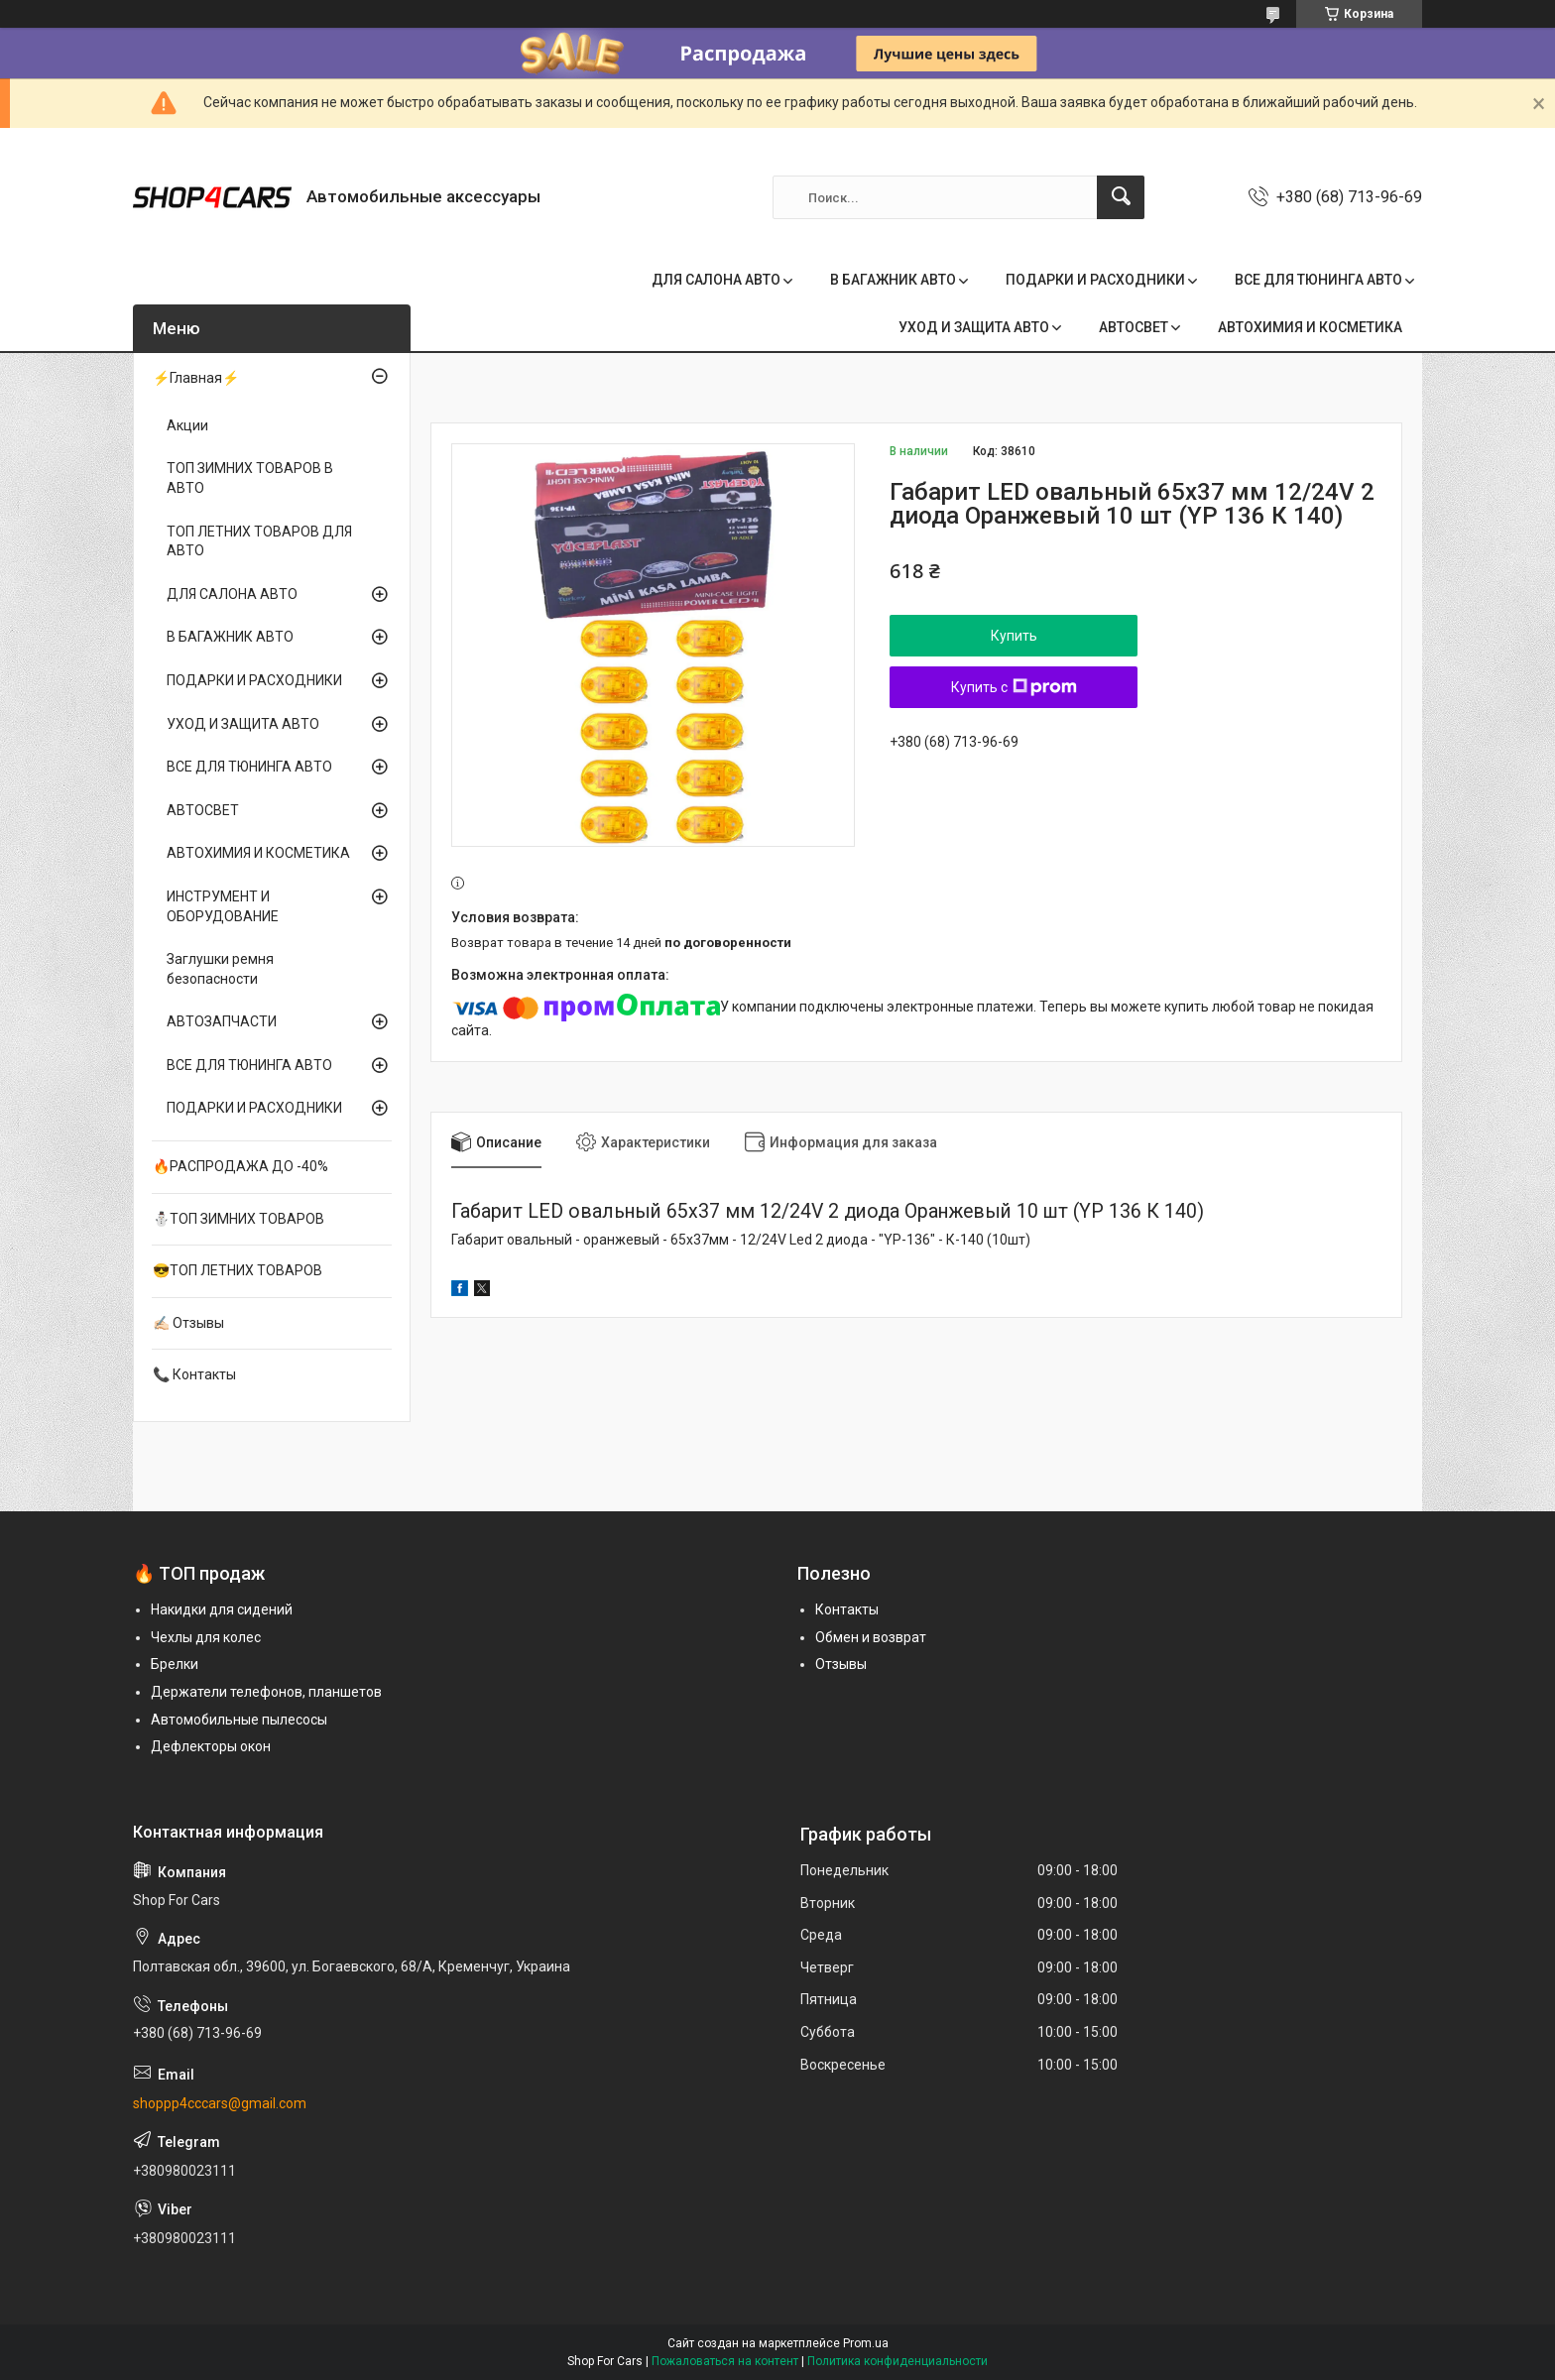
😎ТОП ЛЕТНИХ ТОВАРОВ (237, 1270)
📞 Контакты (194, 1374)
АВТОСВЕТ (1133, 327)
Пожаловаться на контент (725, 2361)
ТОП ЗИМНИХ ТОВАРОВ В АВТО (250, 478)
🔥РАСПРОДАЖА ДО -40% (240, 1166)
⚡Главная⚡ (196, 378)
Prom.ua (866, 2343)
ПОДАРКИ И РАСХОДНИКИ (1095, 280)
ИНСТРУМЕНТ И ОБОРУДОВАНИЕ (223, 906)
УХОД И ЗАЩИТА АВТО (973, 327)
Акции (187, 425)
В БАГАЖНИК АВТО (893, 280)
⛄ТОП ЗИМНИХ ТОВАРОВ (238, 1219)
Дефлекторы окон (211, 1746)
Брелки (174, 1664)
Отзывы (841, 1664)
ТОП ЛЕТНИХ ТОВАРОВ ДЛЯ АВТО (259, 541)
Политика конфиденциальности (897, 2361)
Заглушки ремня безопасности (220, 969)
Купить (1014, 636)
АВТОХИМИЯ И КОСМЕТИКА (1310, 327)
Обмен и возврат (870, 1637)
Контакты (847, 1609)
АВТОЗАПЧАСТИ (222, 1021)
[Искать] (1120, 197)
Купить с (1014, 687)
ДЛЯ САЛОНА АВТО (716, 280)
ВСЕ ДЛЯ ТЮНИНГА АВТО (1318, 280)
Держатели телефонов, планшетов (266, 1692)
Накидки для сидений (222, 1609)
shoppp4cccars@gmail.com (219, 2103)
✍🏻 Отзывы (188, 1323)
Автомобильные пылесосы (239, 1719)
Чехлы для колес (206, 1637)
